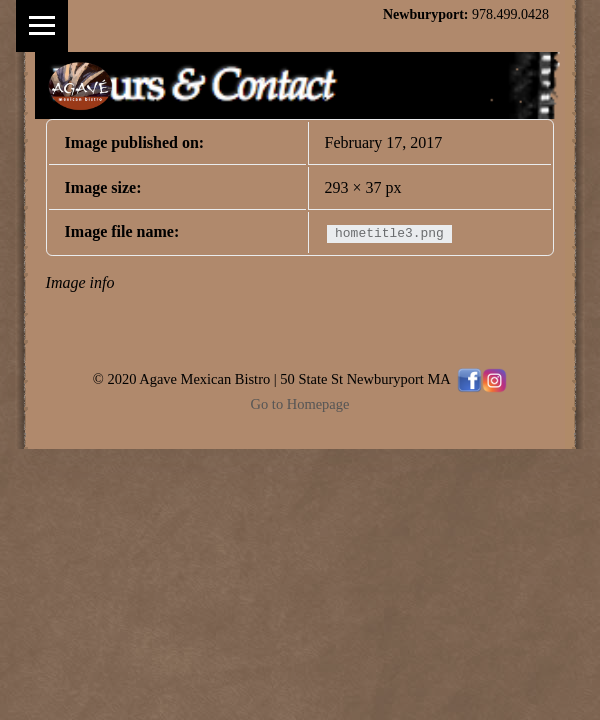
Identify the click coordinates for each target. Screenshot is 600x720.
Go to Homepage (300, 404)
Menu (42, 26)
